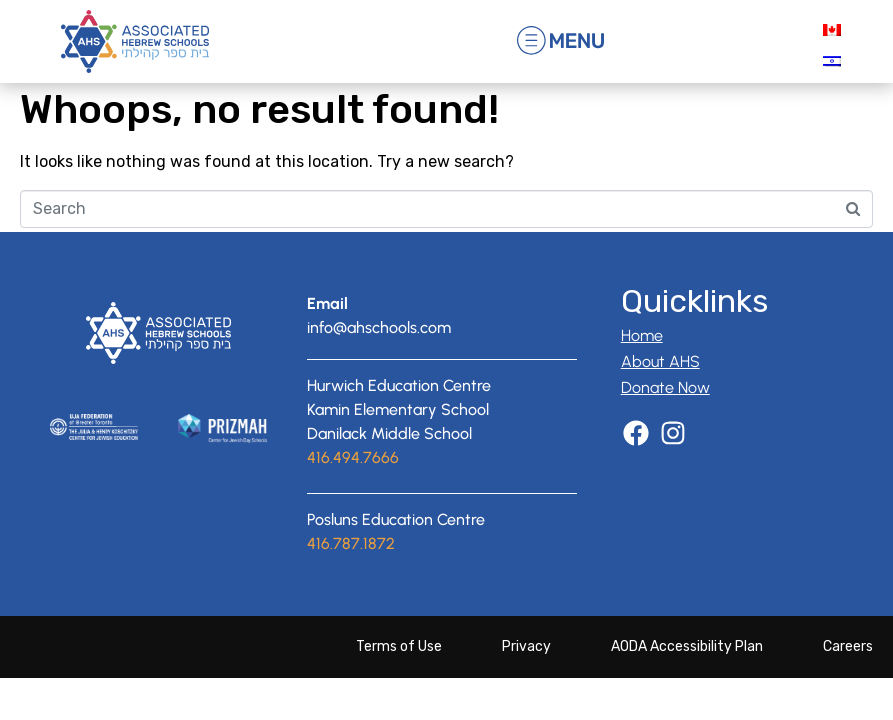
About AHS (660, 383)
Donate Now (665, 409)
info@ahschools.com (379, 348)
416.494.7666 (353, 478)
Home (642, 357)
